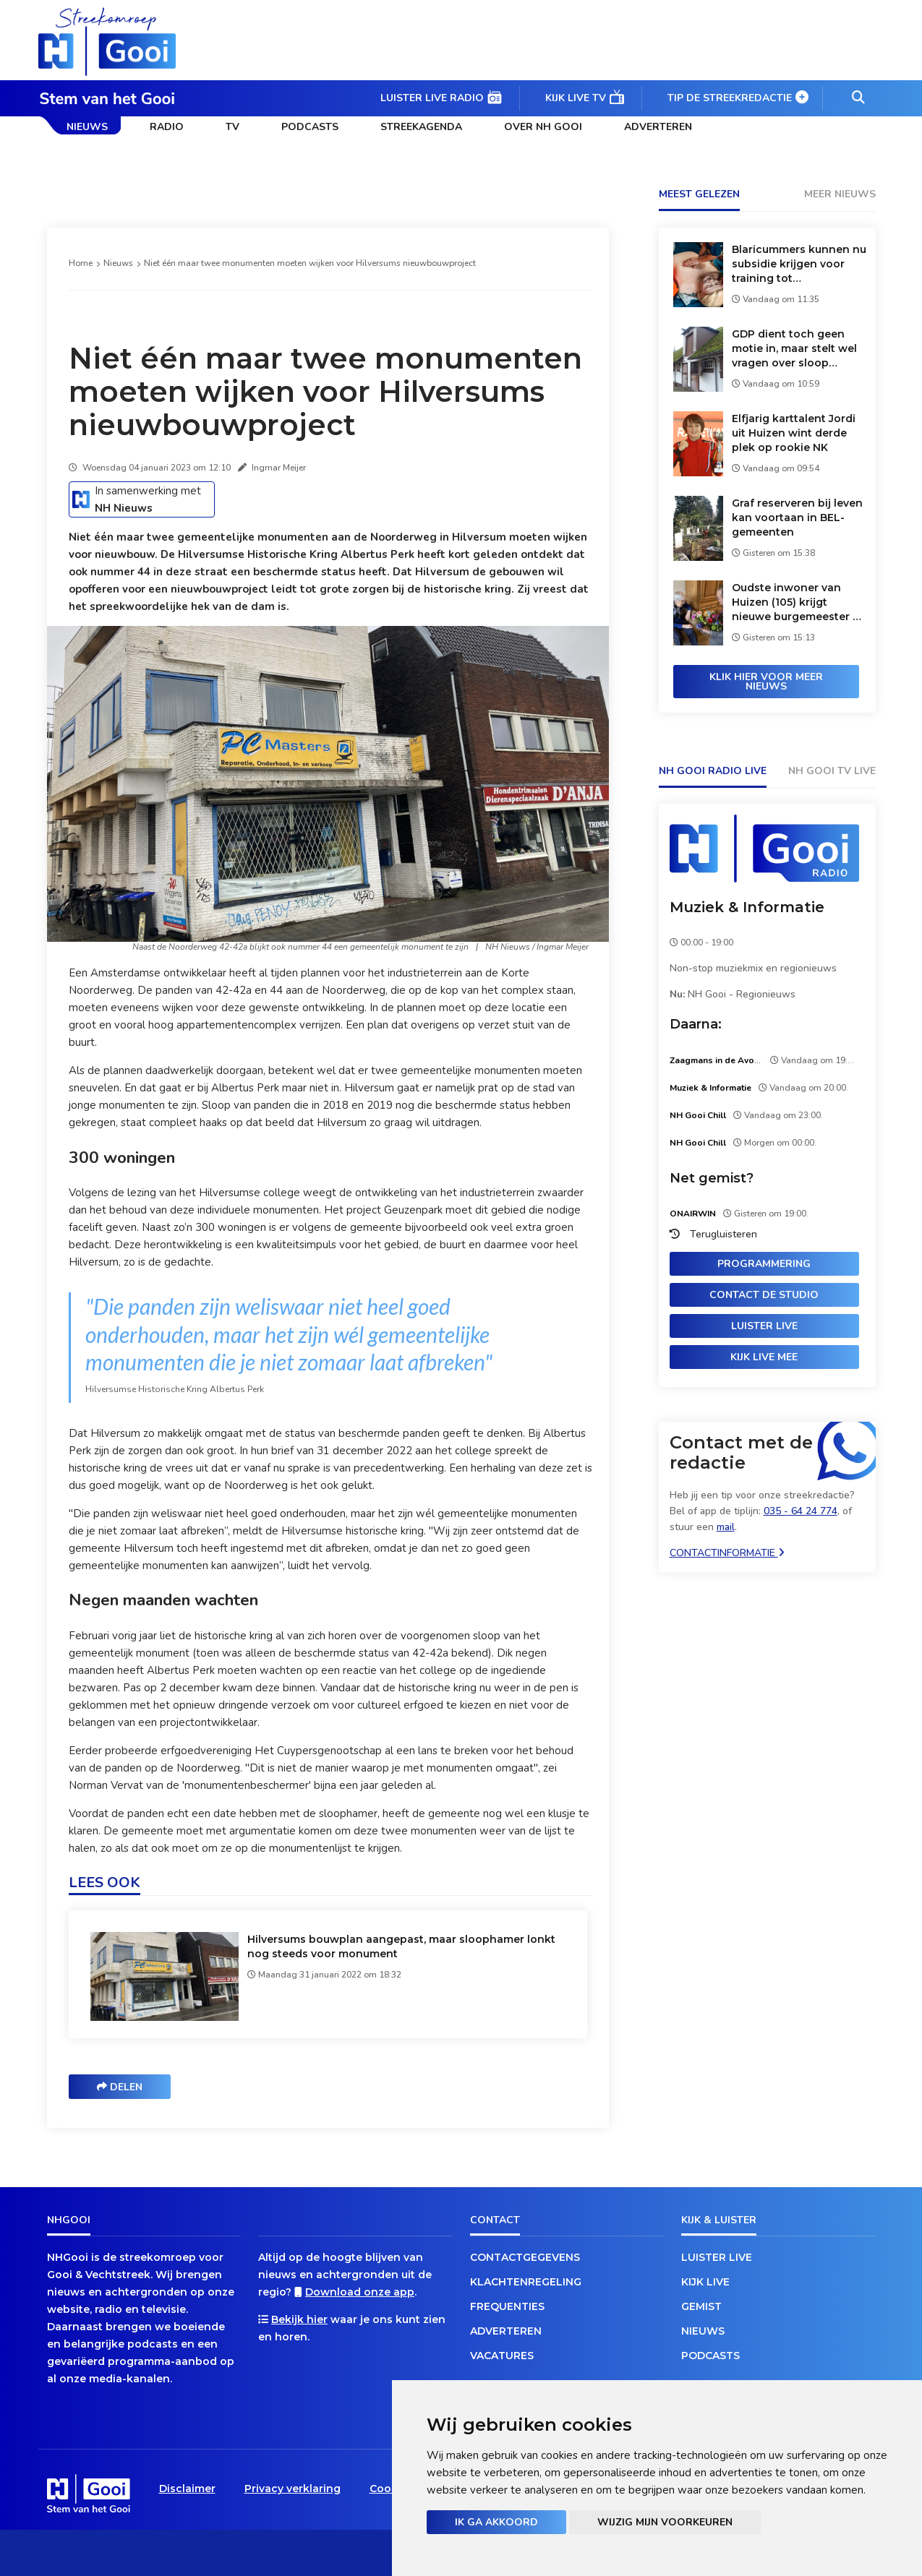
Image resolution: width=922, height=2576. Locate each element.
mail (726, 1527)
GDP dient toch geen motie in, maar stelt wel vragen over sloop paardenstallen (794, 348)
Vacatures (502, 2355)
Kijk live (705, 2281)
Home (81, 263)
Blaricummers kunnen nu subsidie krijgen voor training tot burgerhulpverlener (799, 264)
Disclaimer (187, 2488)
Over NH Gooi (543, 127)
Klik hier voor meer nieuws (766, 681)
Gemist (701, 2306)
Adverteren (658, 127)
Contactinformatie (727, 1553)
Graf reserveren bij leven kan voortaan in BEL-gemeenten (797, 517)
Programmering (764, 1264)
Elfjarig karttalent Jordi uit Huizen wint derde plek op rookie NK (793, 433)
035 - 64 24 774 (800, 1511)
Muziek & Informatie (747, 907)
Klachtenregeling (525, 2281)
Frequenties (507, 2306)
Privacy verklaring (292, 2488)
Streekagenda (421, 127)
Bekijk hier (299, 2319)
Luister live (764, 1326)
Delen (119, 2087)
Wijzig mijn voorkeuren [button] (665, 2522)
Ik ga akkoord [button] (496, 2522)
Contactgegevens (525, 2257)
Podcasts (309, 127)
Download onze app (359, 2291)
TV (232, 127)
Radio (167, 127)
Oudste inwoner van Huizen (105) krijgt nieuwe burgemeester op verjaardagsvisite (799, 602)
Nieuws (87, 127)
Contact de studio (764, 1295)
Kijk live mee (764, 1357)
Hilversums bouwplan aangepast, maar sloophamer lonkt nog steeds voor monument (401, 1946)
